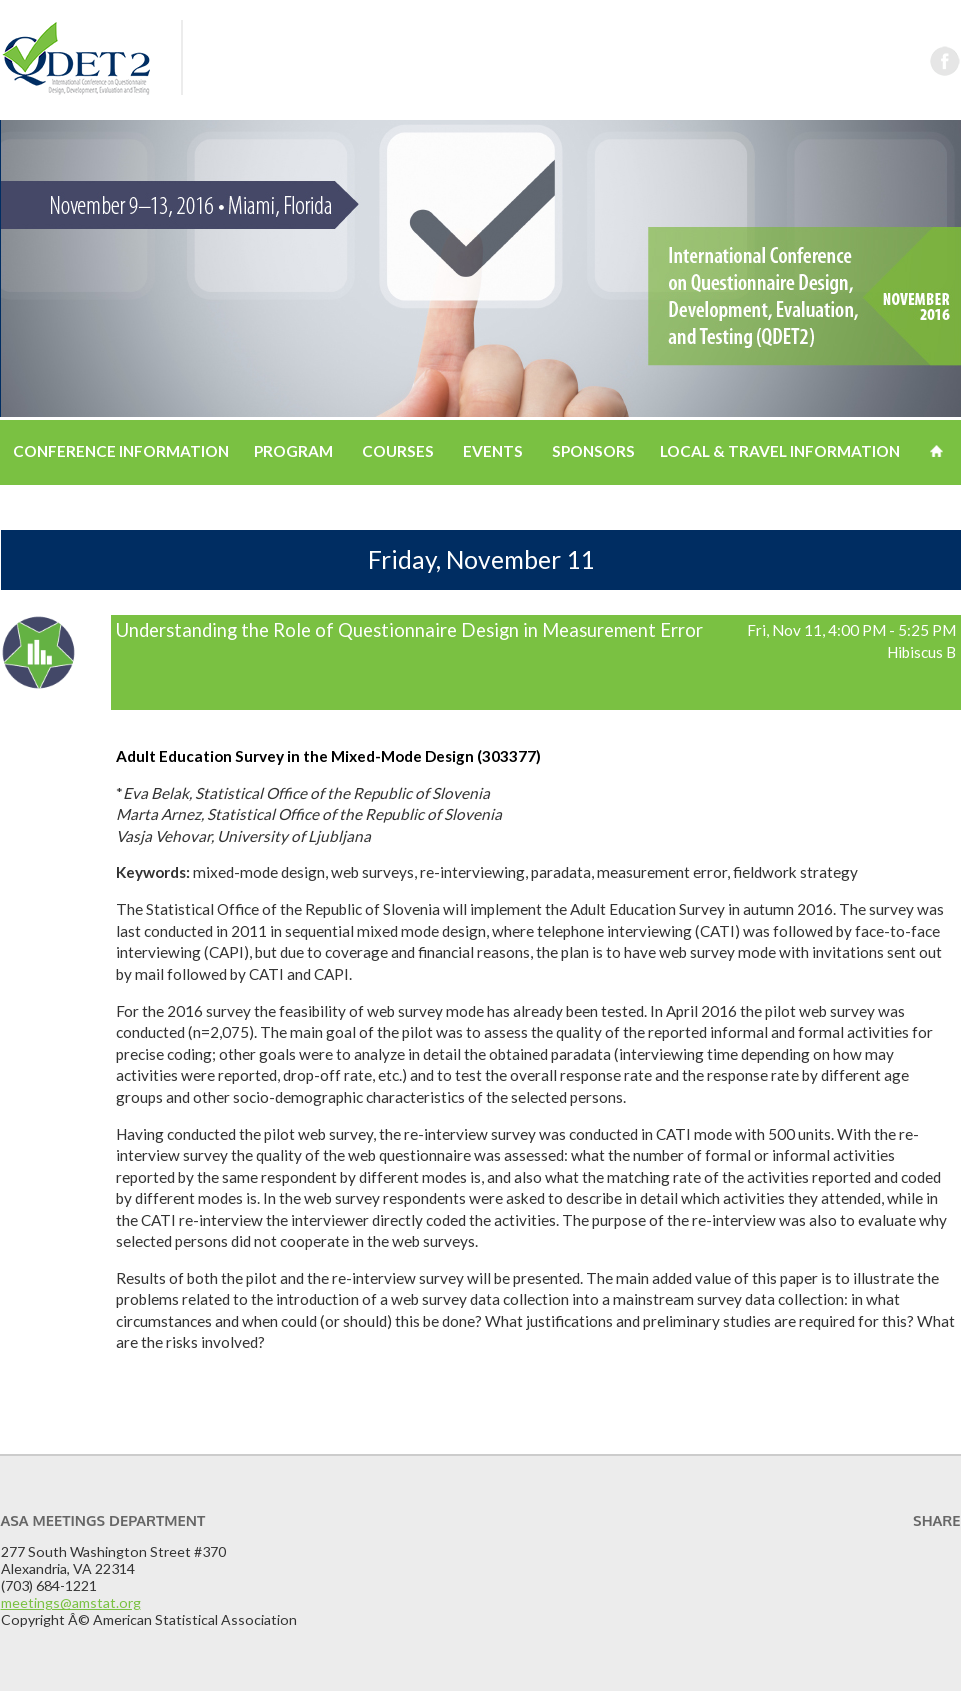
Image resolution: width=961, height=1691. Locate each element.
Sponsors (593, 451)
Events (493, 451)
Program (293, 451)
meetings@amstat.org (71, 1602)
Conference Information (121, 451)
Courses (398, 451)
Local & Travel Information (780, 451)
